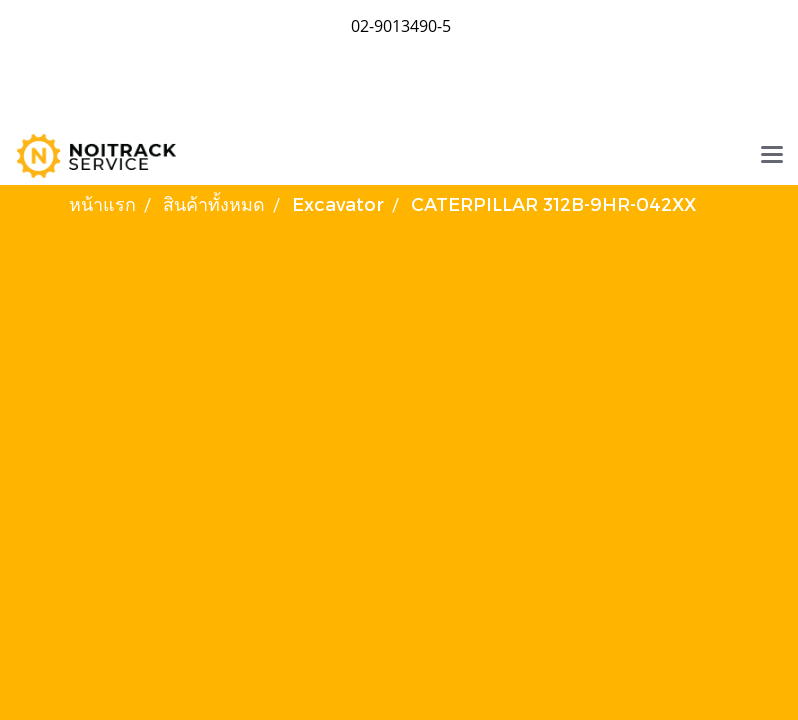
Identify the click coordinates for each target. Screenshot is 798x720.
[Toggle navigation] (772, 156)
